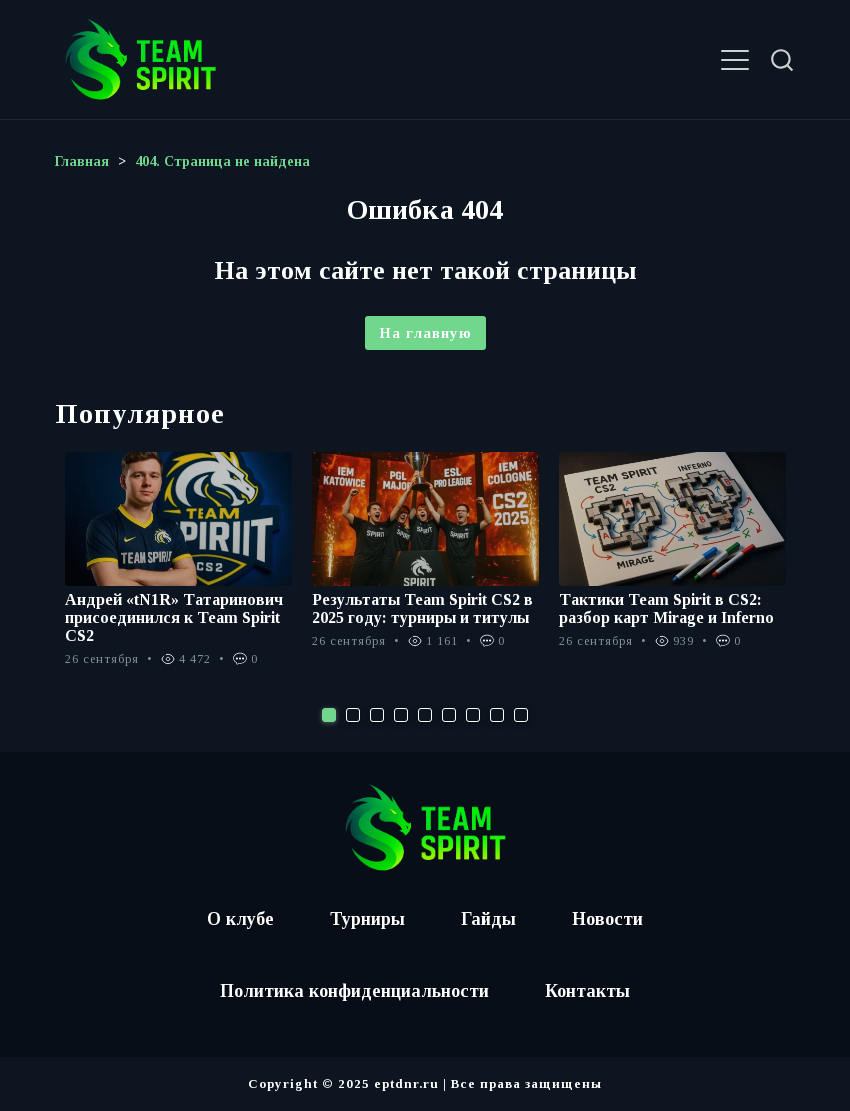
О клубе (240, 919)
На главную (425, 333)
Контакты (587, 991)
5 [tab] (425, 715)
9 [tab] (521, 715)
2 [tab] (353, 715)
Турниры (367, 919)
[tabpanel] (178, 570)
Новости (607, 919)
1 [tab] (329, 715)
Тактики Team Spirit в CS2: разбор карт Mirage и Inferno (666, 608)
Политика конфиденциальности (354, 991)
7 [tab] (473, 715)
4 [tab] (401, 715)
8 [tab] (497, 715)
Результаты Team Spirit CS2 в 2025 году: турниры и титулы (422, 608)
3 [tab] (377, 715)
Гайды (488, 919)
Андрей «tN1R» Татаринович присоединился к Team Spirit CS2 (174, 617)
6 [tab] (449, 715)
